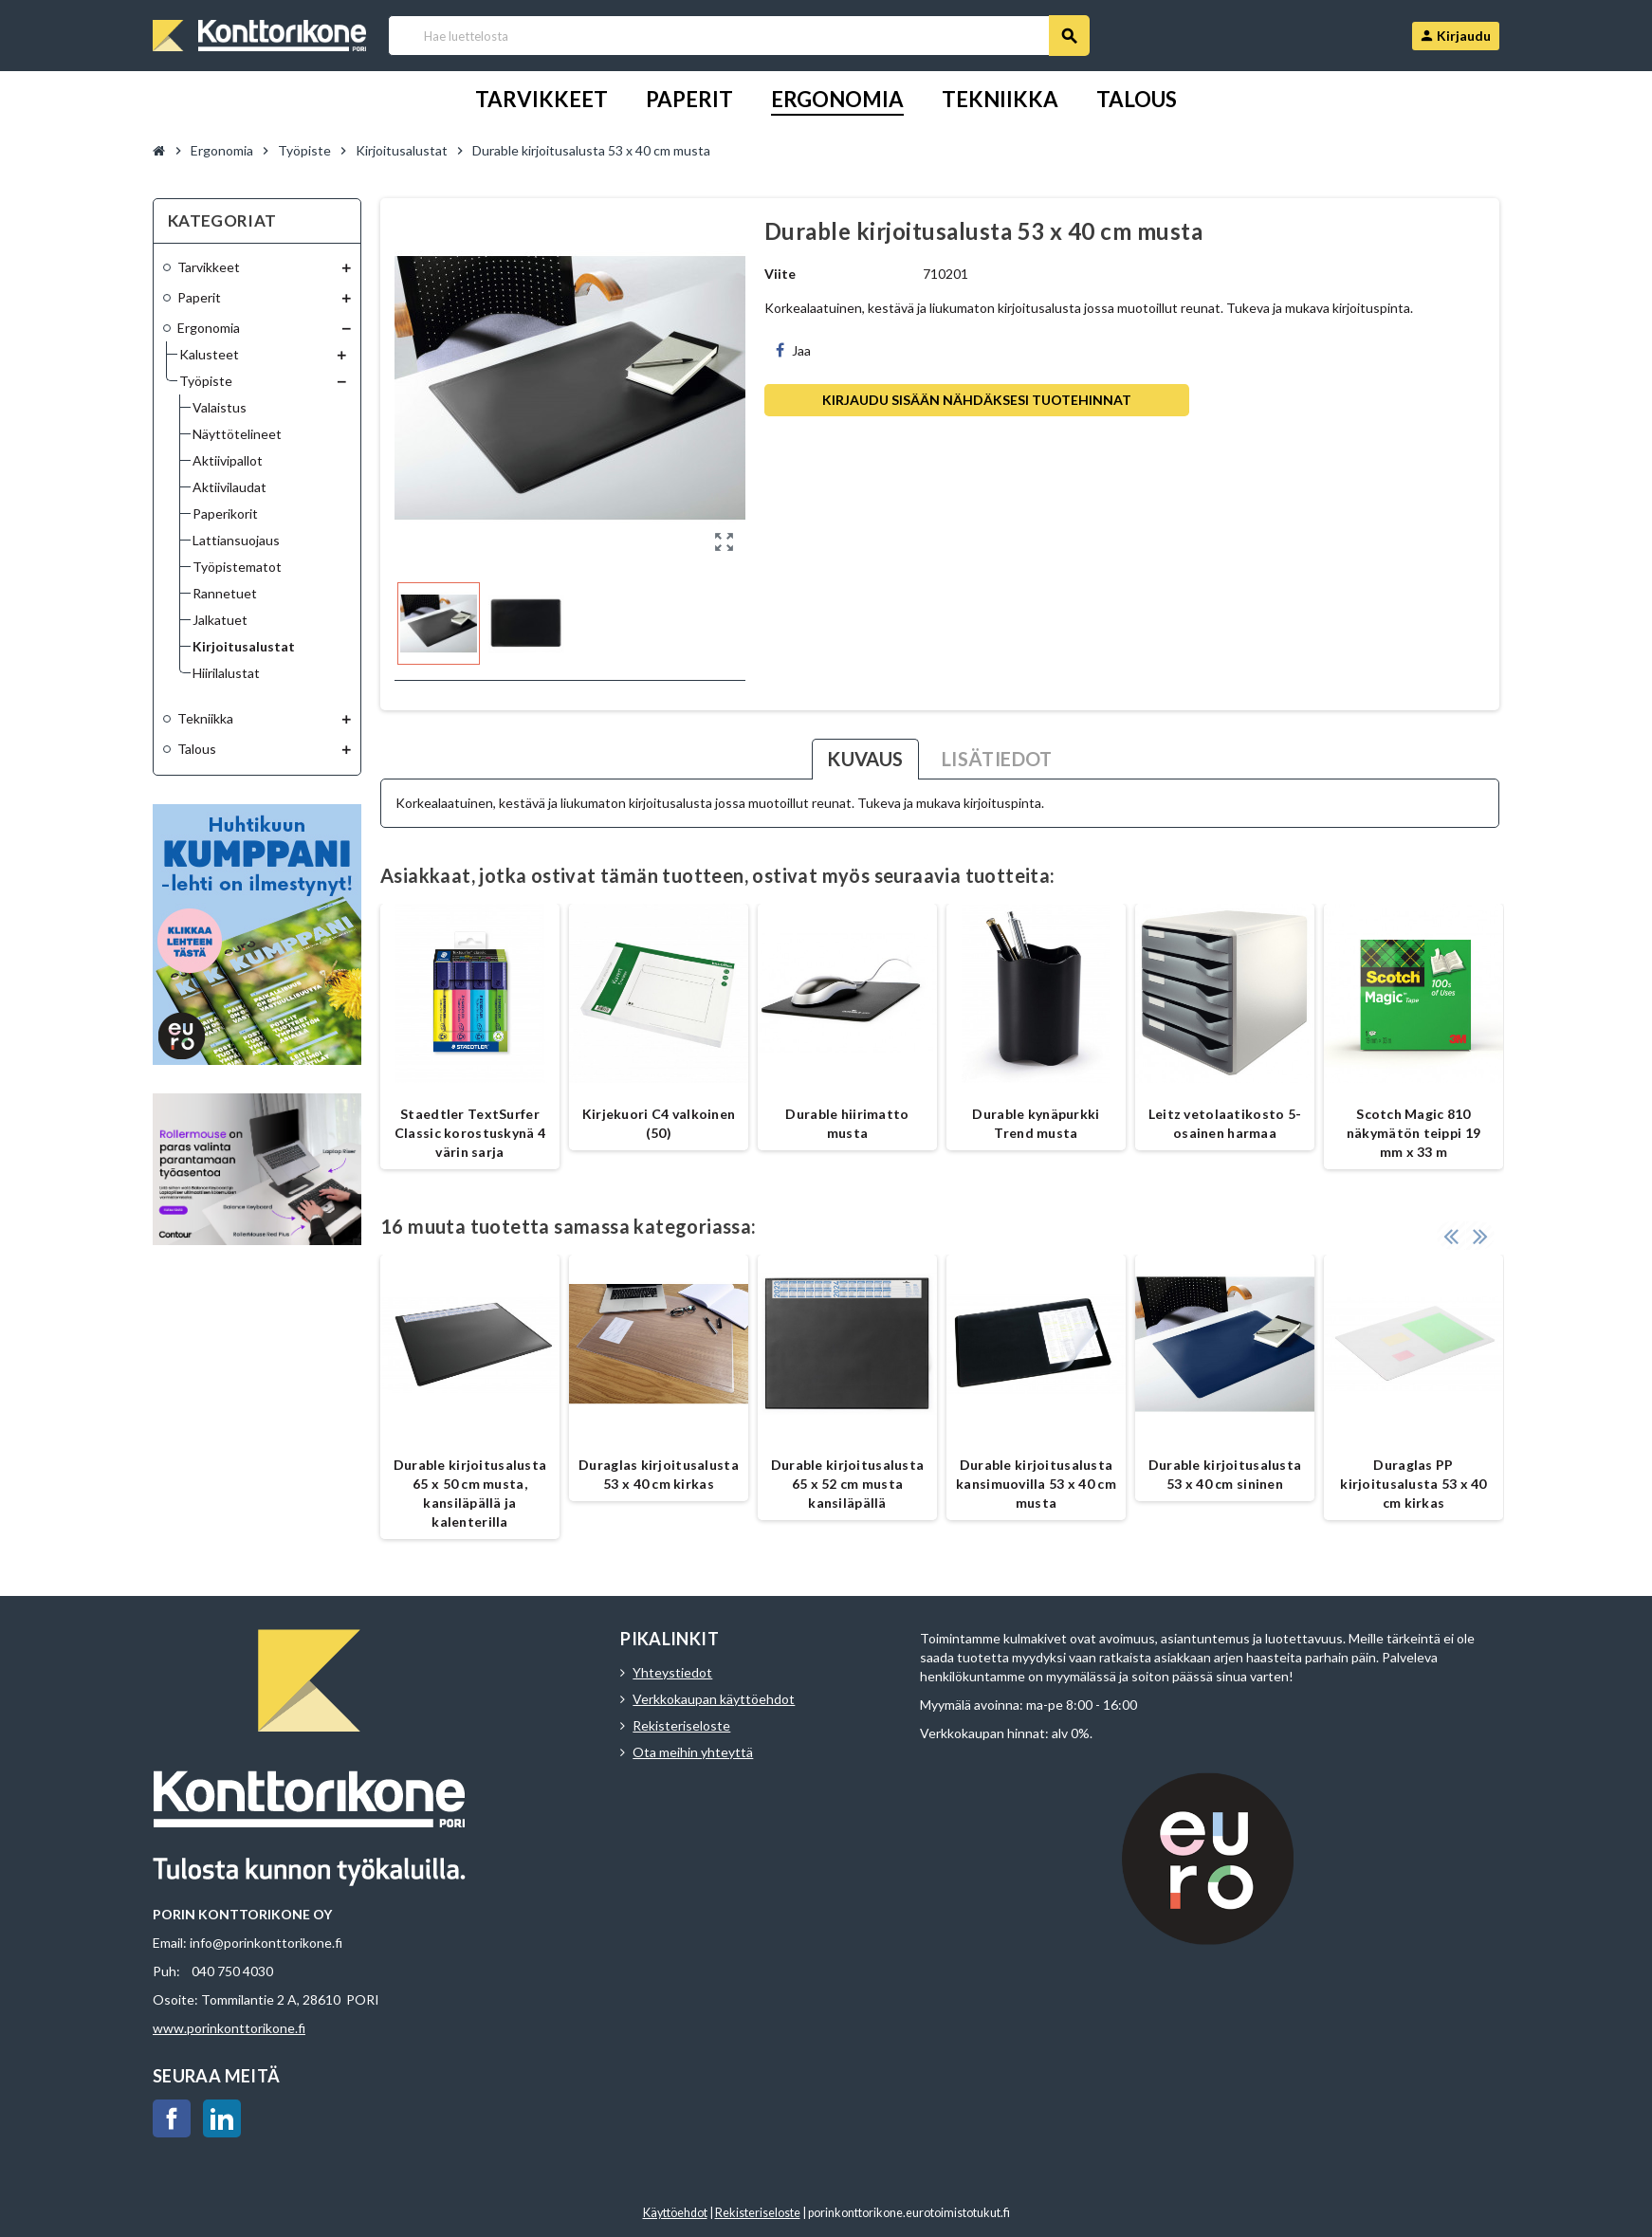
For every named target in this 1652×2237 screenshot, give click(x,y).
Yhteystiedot (672, 1672)
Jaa (793, 350)
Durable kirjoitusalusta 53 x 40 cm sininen (1224, 1474)
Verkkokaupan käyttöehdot (714, 1699)
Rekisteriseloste (681, 1725)
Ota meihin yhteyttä (693, 1752)
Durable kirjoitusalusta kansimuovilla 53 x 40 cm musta (1036, 1484)
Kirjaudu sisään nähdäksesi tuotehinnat (976, 400)
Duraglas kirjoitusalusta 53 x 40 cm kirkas (658, 1474)
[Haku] (738, 35)
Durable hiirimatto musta (847, 1123)
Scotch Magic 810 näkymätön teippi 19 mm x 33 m (1413, 1133)
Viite (780, 274)
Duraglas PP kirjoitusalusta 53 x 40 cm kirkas (1413, 1484)
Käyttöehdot (675, 2213)
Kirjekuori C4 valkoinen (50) (658, 1123)
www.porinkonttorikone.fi (229, 2028)
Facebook (172, 2118)
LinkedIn (222, 2118)
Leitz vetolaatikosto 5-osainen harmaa (1224, 1123)
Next (1480, 1235)
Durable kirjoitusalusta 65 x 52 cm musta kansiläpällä (847, 1484)
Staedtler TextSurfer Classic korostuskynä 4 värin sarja (470, 1133)
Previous (1451, 1235)
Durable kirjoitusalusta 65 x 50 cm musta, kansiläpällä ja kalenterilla (470, 1493)
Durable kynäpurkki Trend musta (1035, 1123)
